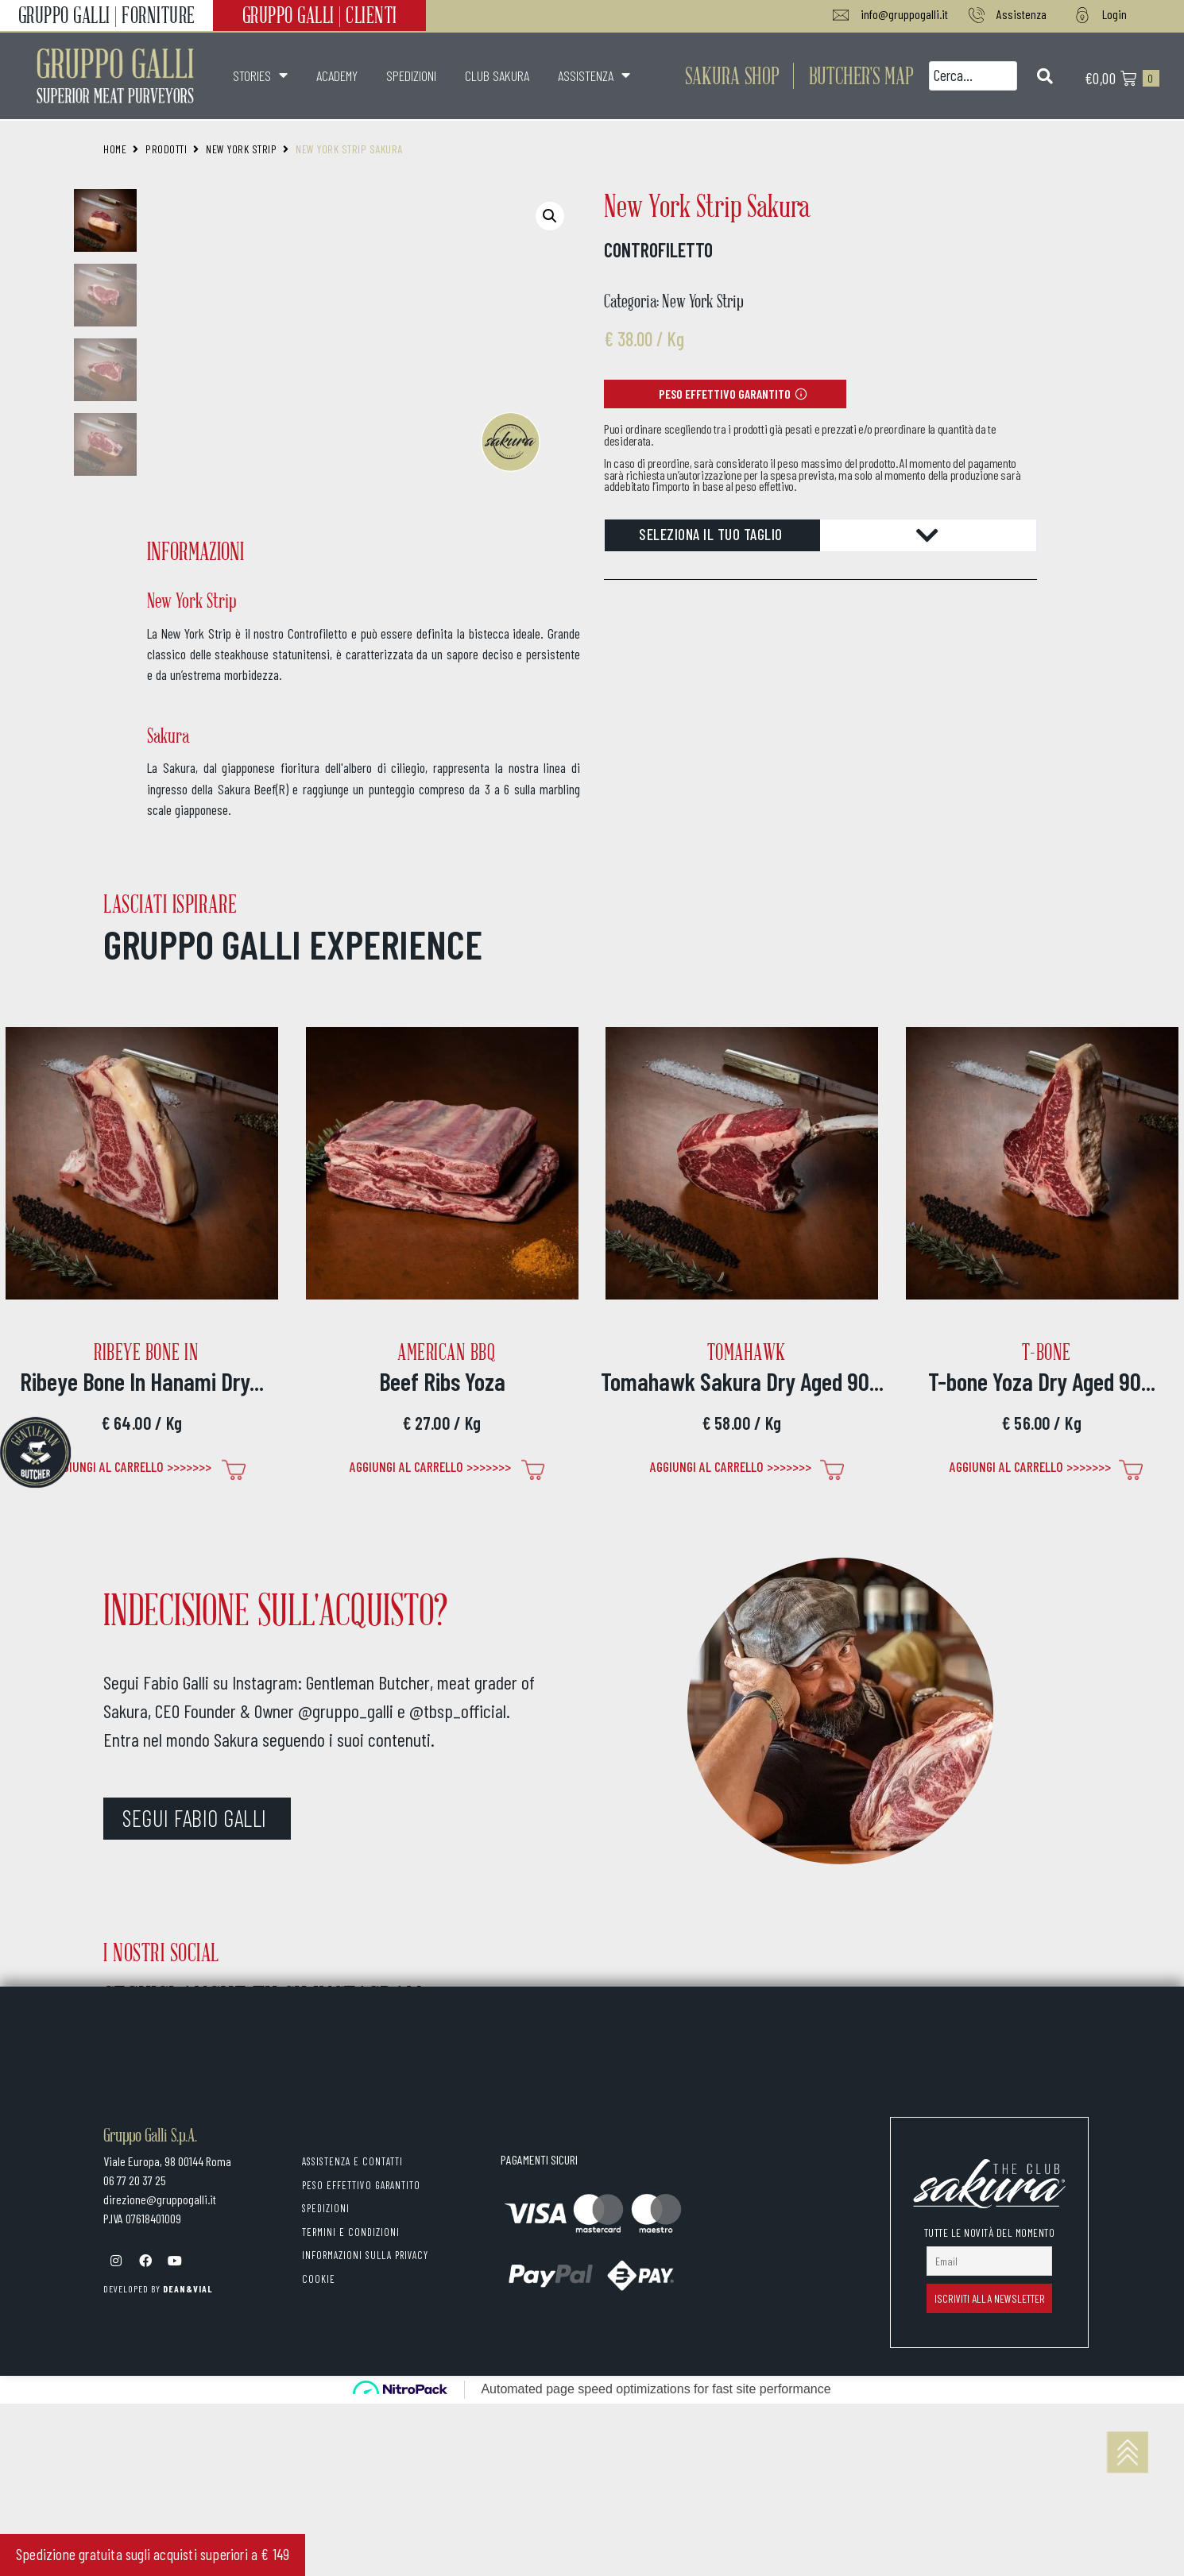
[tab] (820, 535)
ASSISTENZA (594, 75)
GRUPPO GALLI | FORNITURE (106, 15)
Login (1114, 13)
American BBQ (446, 1351)
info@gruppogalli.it (904, 13)
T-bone (1046, 1351)
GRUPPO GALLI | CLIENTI (319, 15)
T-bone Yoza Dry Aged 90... (1041, 1381)
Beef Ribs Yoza (442, 1381)
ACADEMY (337, 75)
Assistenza (1021, 13)
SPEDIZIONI (411, 75)
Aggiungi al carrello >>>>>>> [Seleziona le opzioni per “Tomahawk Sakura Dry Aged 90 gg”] (730, 1466)
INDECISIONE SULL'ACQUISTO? (275, 1608)
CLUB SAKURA (497, 75)
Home (114, 149)
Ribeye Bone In (146, 1351)
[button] (861, 75)
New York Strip (241, 149)
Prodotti (166, 149)
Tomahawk (746, 1351)
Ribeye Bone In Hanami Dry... (142, 1381)
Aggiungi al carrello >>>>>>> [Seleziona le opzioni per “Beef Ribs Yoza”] (430, 1466)
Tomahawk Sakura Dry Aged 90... (742, 1381)
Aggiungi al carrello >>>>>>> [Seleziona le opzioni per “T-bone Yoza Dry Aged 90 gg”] (1030, 1466)
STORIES (260, 75)
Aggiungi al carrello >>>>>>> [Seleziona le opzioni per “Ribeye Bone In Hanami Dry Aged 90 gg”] (130, 1466)
